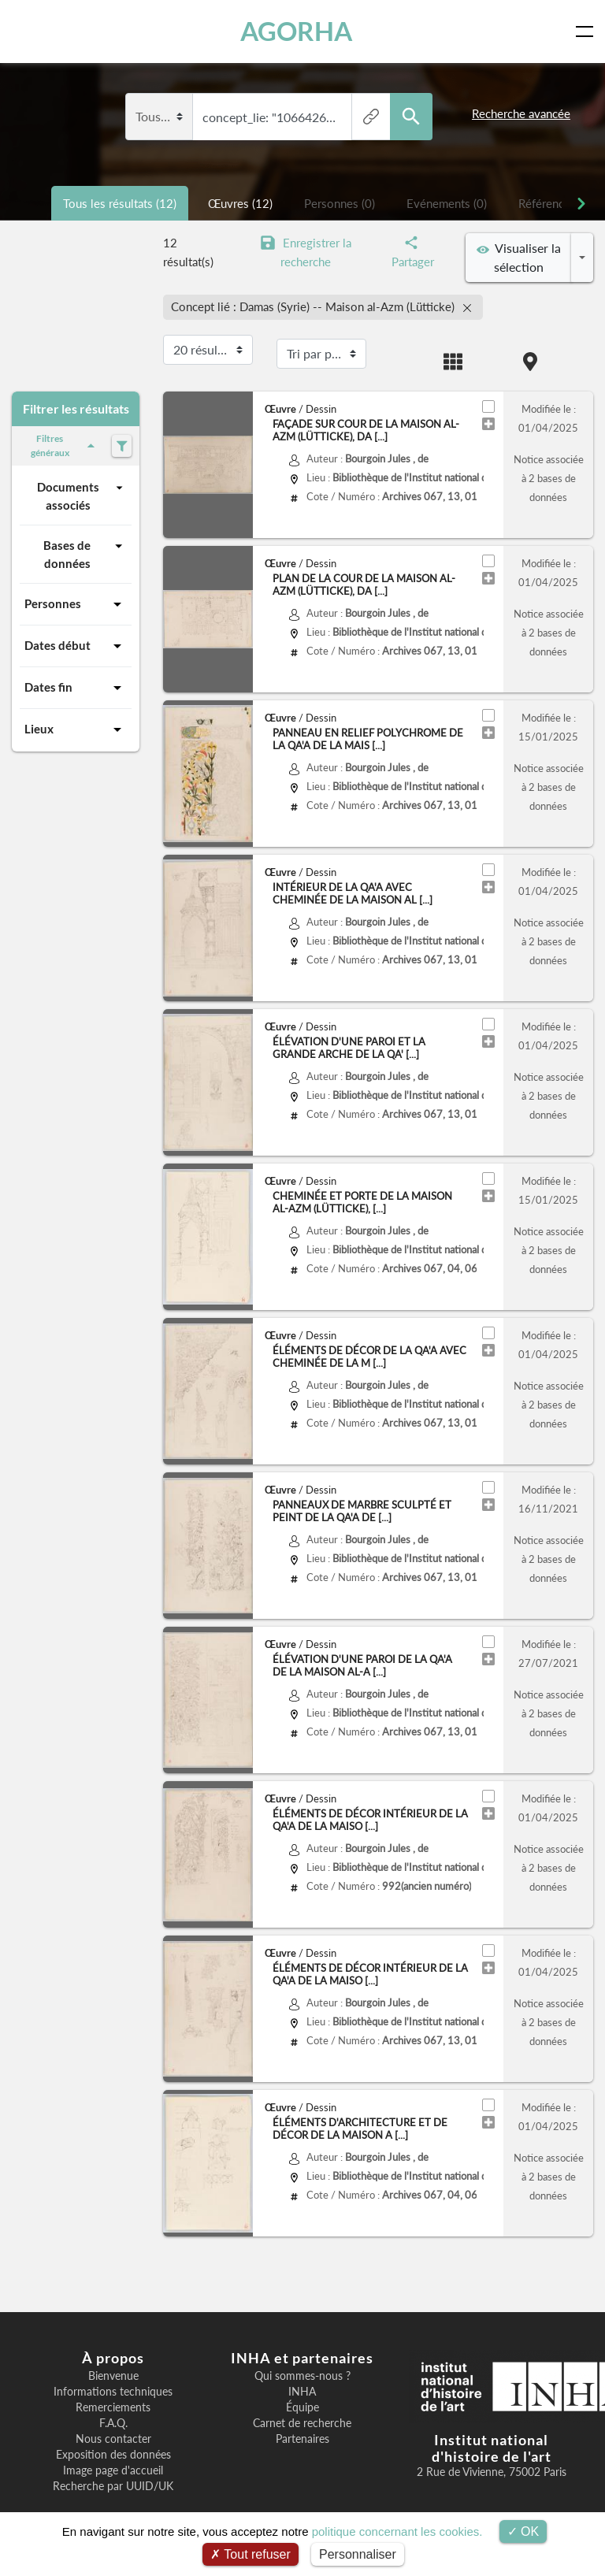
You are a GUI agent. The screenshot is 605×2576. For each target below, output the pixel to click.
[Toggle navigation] (587, 31)
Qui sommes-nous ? (302, 2376)
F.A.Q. (113, 2423)
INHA (302, 2392)
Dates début (75, 646)
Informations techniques (113, 2392)
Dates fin (75, 687)
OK (523, 2531)
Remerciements (113, 2407)
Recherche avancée (521, 113)
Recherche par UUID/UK (113, 2486)
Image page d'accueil (113, 2470)
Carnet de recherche (302, 2423)
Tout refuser (250, 2554)
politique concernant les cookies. (397, 2531)
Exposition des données (113, 2455)
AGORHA (298, 31)
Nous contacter (113, 2439)
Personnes (75, 604)
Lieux (75, 729)
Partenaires (302, 2439)
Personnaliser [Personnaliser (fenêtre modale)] (357, 2554)
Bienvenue (113, 2376)
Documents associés (82, 495)
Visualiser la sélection (519, 257)
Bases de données (85, 553)
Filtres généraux (65, 445)
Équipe (302, 2407)
